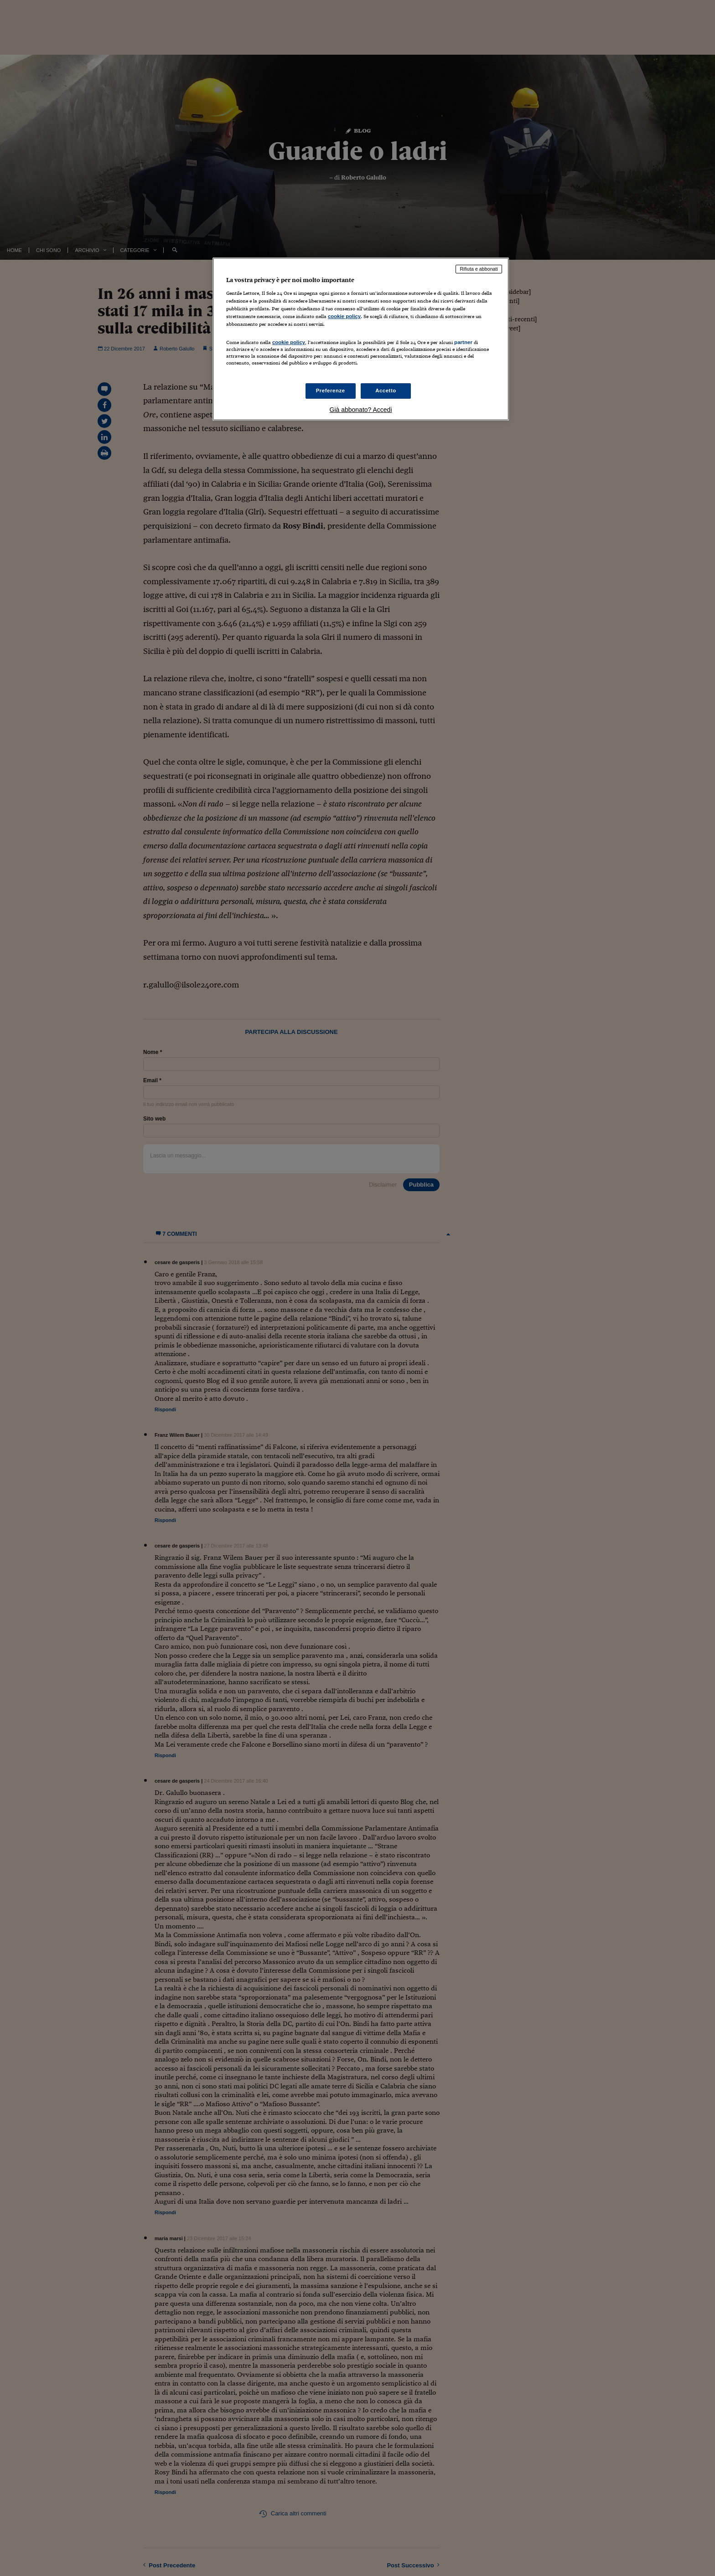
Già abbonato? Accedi (361, 409)
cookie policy (344, 316)
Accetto (385, 390)
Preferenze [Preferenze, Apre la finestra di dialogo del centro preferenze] (330, 390)
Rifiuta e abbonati (479, 269)
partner (463, 342)
